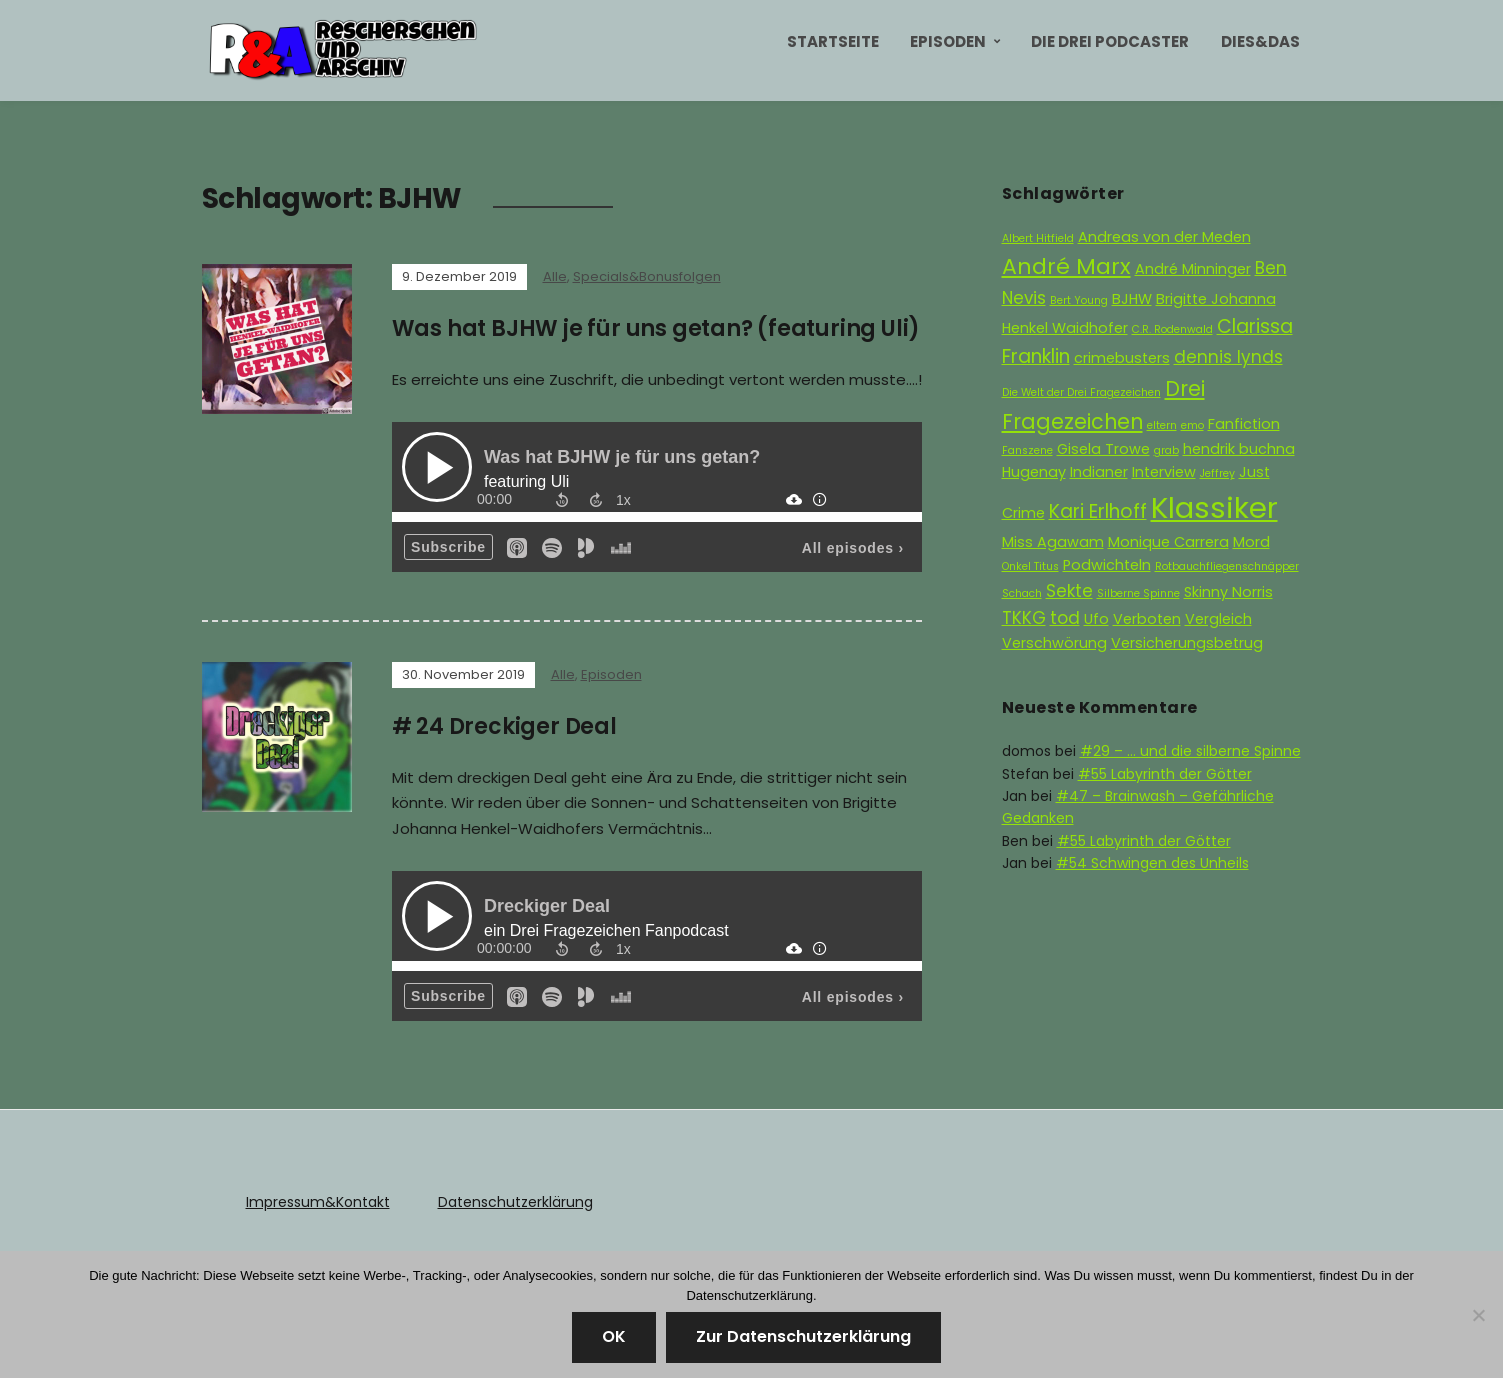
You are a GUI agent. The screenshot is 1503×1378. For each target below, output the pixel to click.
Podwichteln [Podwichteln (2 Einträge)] (1107, 565)
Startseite (833, 41)
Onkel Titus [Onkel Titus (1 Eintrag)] (1030, 566)
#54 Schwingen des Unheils (1152, 863)
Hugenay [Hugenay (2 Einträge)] (1034, 472)
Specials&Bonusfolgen (647, 276)
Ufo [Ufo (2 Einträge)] (1096, 619)
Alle (555, 276)
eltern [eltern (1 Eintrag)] (1162, 425)
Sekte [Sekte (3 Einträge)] (1069, 591)
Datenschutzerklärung (515, 1202)
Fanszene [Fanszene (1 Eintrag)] (1027, 450)
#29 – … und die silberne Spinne (1190, 751)
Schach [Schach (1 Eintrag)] (1022, 593)
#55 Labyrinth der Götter (1165, 774)
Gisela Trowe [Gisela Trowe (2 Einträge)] (1103, 449)
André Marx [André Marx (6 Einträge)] (1066, 266)
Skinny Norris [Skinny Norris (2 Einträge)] (1228, 592)
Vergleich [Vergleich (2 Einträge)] (1218, 619)
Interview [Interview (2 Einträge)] (1164, 472)
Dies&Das (1260, 41)
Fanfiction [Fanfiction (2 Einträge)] (1244, 424)
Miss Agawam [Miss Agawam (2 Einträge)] (1053, 542)
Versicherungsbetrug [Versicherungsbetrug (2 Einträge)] (1187, 643)
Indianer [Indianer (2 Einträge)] (1099, 472)
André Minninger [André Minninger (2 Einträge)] (1193, 269)
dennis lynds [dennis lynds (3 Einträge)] (1228, 357)
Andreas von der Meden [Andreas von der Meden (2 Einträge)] (1164, 237)
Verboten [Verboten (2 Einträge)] (1147, 619)
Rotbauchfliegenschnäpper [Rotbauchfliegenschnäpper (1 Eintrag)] (1227, 566)
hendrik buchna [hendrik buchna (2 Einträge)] (1239, 449)
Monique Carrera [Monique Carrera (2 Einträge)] (1168, 542)
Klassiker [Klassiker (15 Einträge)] (1214, 507)
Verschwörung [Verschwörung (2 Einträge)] (1054, 643)
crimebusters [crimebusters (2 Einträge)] (1122, 358)
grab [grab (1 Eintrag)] (1166, 450)
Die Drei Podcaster (1110, 41)
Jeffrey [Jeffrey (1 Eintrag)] (1217, 473)
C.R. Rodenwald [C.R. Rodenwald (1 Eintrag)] (1172, 329)
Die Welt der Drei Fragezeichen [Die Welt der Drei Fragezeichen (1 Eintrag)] (1081, 392)
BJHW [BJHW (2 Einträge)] (1132, 299)
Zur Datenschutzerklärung (803, 1336)
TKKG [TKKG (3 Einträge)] (1024, 618)
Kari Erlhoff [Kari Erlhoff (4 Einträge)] (1098, 511)
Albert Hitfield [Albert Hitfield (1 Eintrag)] (1038, 238)
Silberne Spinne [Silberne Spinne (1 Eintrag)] (1138, 593)
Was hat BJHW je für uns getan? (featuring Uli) (656, 328)
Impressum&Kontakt (318, 1202)
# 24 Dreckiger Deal (504, 726)
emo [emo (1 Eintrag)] (1192, 425)
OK (614, 1336)
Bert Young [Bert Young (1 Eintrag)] (1079, 300)
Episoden (948, 41)
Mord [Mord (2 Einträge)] (1251, 542)
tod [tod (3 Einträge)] (1065, 618)
